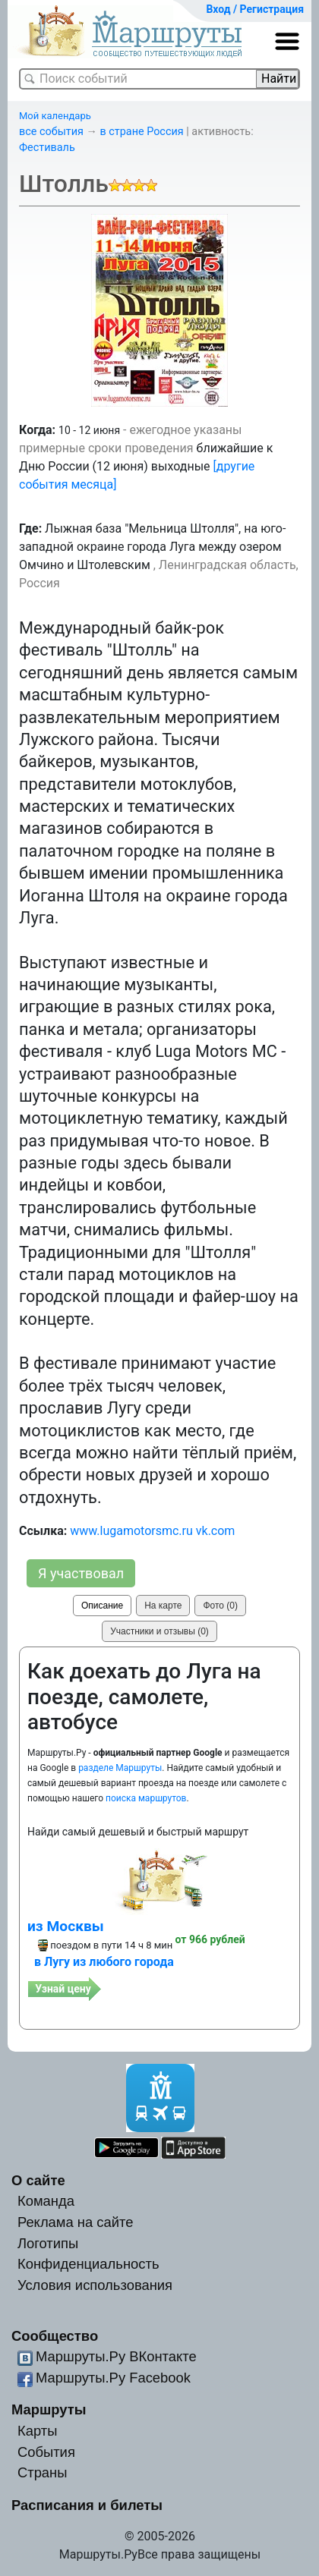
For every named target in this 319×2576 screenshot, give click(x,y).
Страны (42, 2472)
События (46, 2452)
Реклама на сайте (75, 2222)
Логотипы (47, 2243)
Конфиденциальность (88, 2264)
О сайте (38, 2180)
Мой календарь (55, 115)
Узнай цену (63, 1989)
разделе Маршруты (120, 1768)
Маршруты (49, 2409)
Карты (37, 2431)
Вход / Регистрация (255, 9)
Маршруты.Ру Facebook (113, 2378)
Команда (45, 2201)
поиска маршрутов (146, 1798)
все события (51, 131)
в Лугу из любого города (104, 1962)
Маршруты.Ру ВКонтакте (116, 2356)
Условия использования (94, 2285)
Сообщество (54, 2336)
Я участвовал (81, 1573)
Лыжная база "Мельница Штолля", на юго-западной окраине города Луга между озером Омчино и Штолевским (152, 546)
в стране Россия (142, 131)
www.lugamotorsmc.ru (131, 1531)
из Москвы (65, 1926)
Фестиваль (47, 147)
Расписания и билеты (87, 2505)
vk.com (215, 1531)
